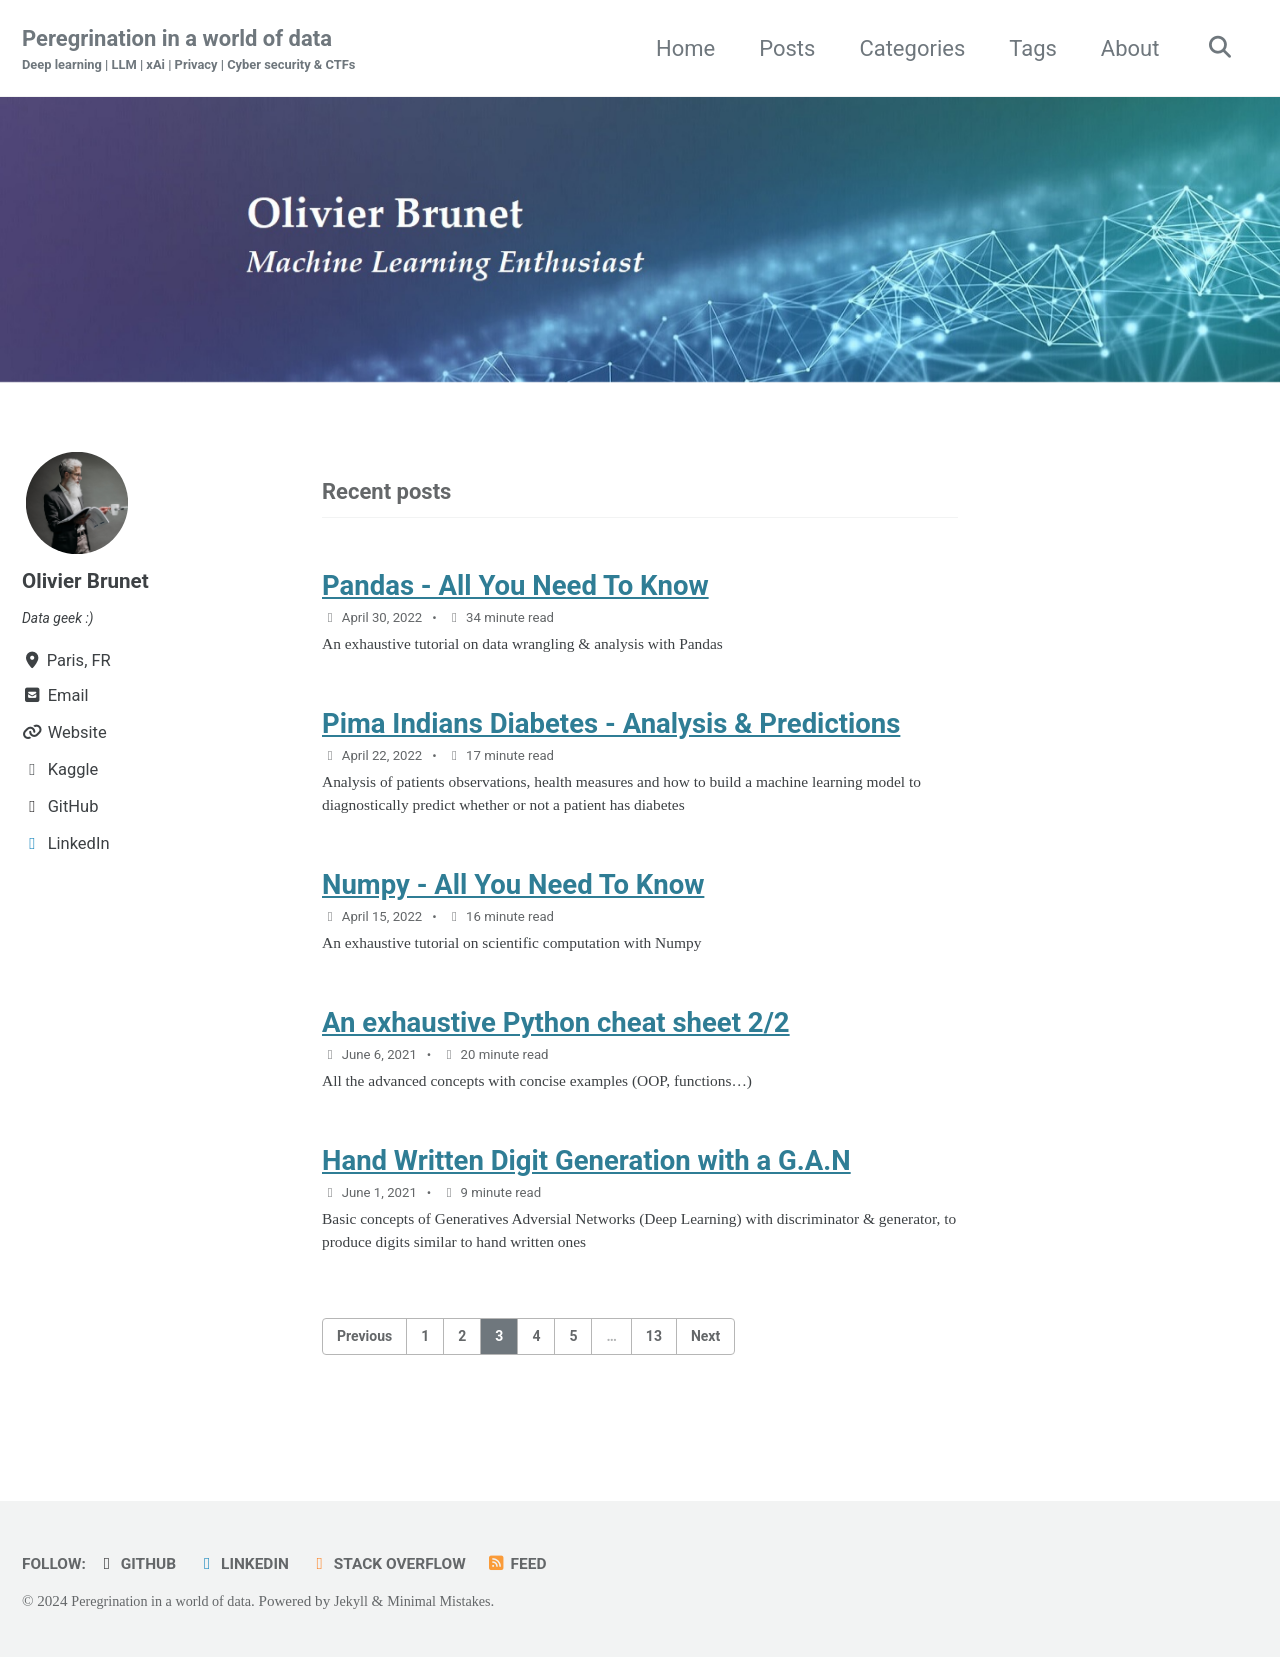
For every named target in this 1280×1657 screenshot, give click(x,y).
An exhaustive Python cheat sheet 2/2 (556, 1045)
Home (678, 48)
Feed (540, 1563)
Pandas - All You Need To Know (515, 590)
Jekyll (364, 1601)
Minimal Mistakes (457, 1601)
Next (705, 1369)
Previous (364, 1369)
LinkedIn (253, 1563)
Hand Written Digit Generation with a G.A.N (586, 1188)
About (1123, 48)
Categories (905, 48)
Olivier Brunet (89, 581)
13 (654, 1369)
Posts (780, 48)
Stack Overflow (406, 1563)
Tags (1026, 48)
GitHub (143, 1563)
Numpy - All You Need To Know (513, 901)
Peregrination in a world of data (200, 51)
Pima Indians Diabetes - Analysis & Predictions (611, 733)
